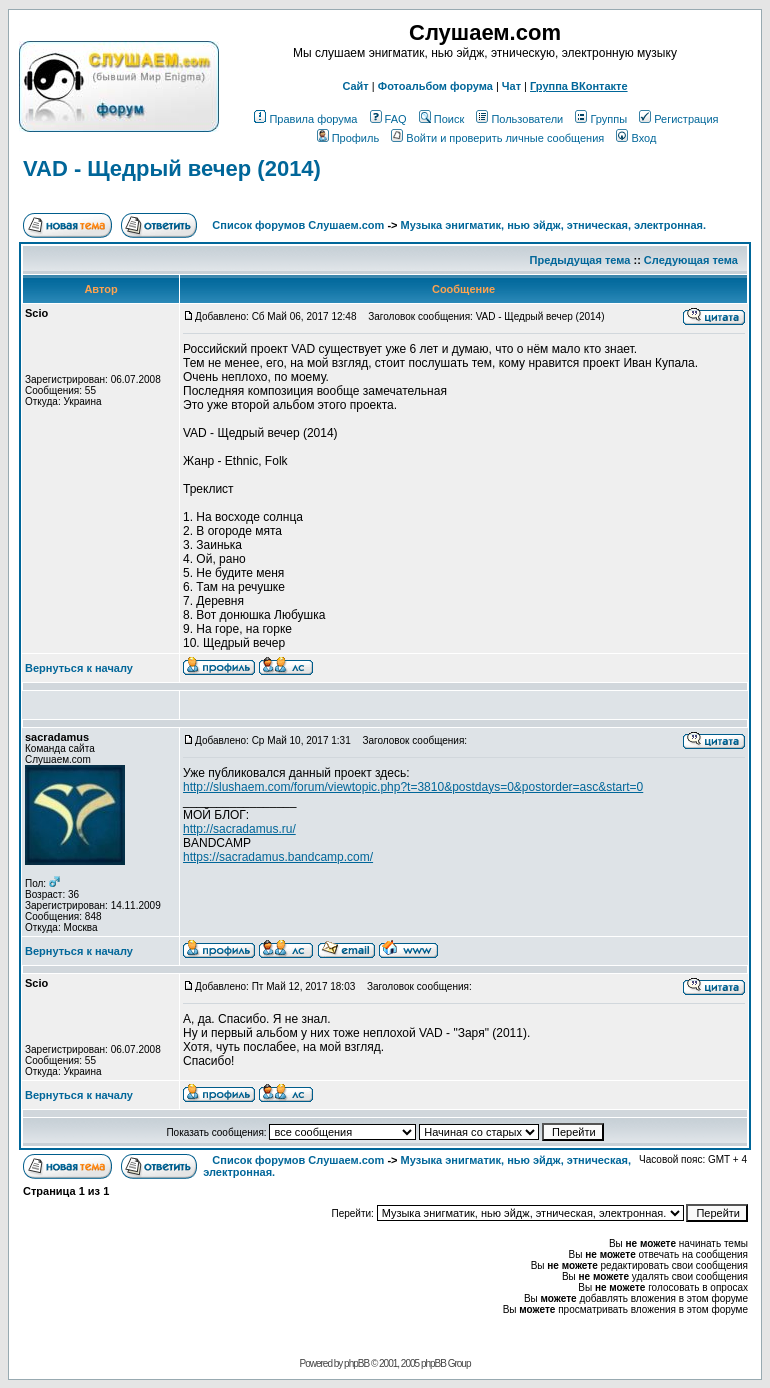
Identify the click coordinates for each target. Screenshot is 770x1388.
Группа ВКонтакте (579, 86)
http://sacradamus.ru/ (239, 829)
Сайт (355, 86)
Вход (636, 138)
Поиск (441, 119)
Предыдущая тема (580, 260)
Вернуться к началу (79, 668)
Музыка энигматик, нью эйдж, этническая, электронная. (554, 225)
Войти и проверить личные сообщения (497, 138)
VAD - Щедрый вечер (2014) (172, 168)
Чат (511, 86)
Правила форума (305, 119)
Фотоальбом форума (435, 86)
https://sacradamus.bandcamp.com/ (278, 857)
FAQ (388, 119)
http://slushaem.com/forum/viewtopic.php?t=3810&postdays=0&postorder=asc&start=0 (413, 787)
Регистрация (678, 119)
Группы (601, 119)
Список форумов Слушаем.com (298, 225)
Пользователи (519, 119)
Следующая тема (691, 260)
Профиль (348, 138)
